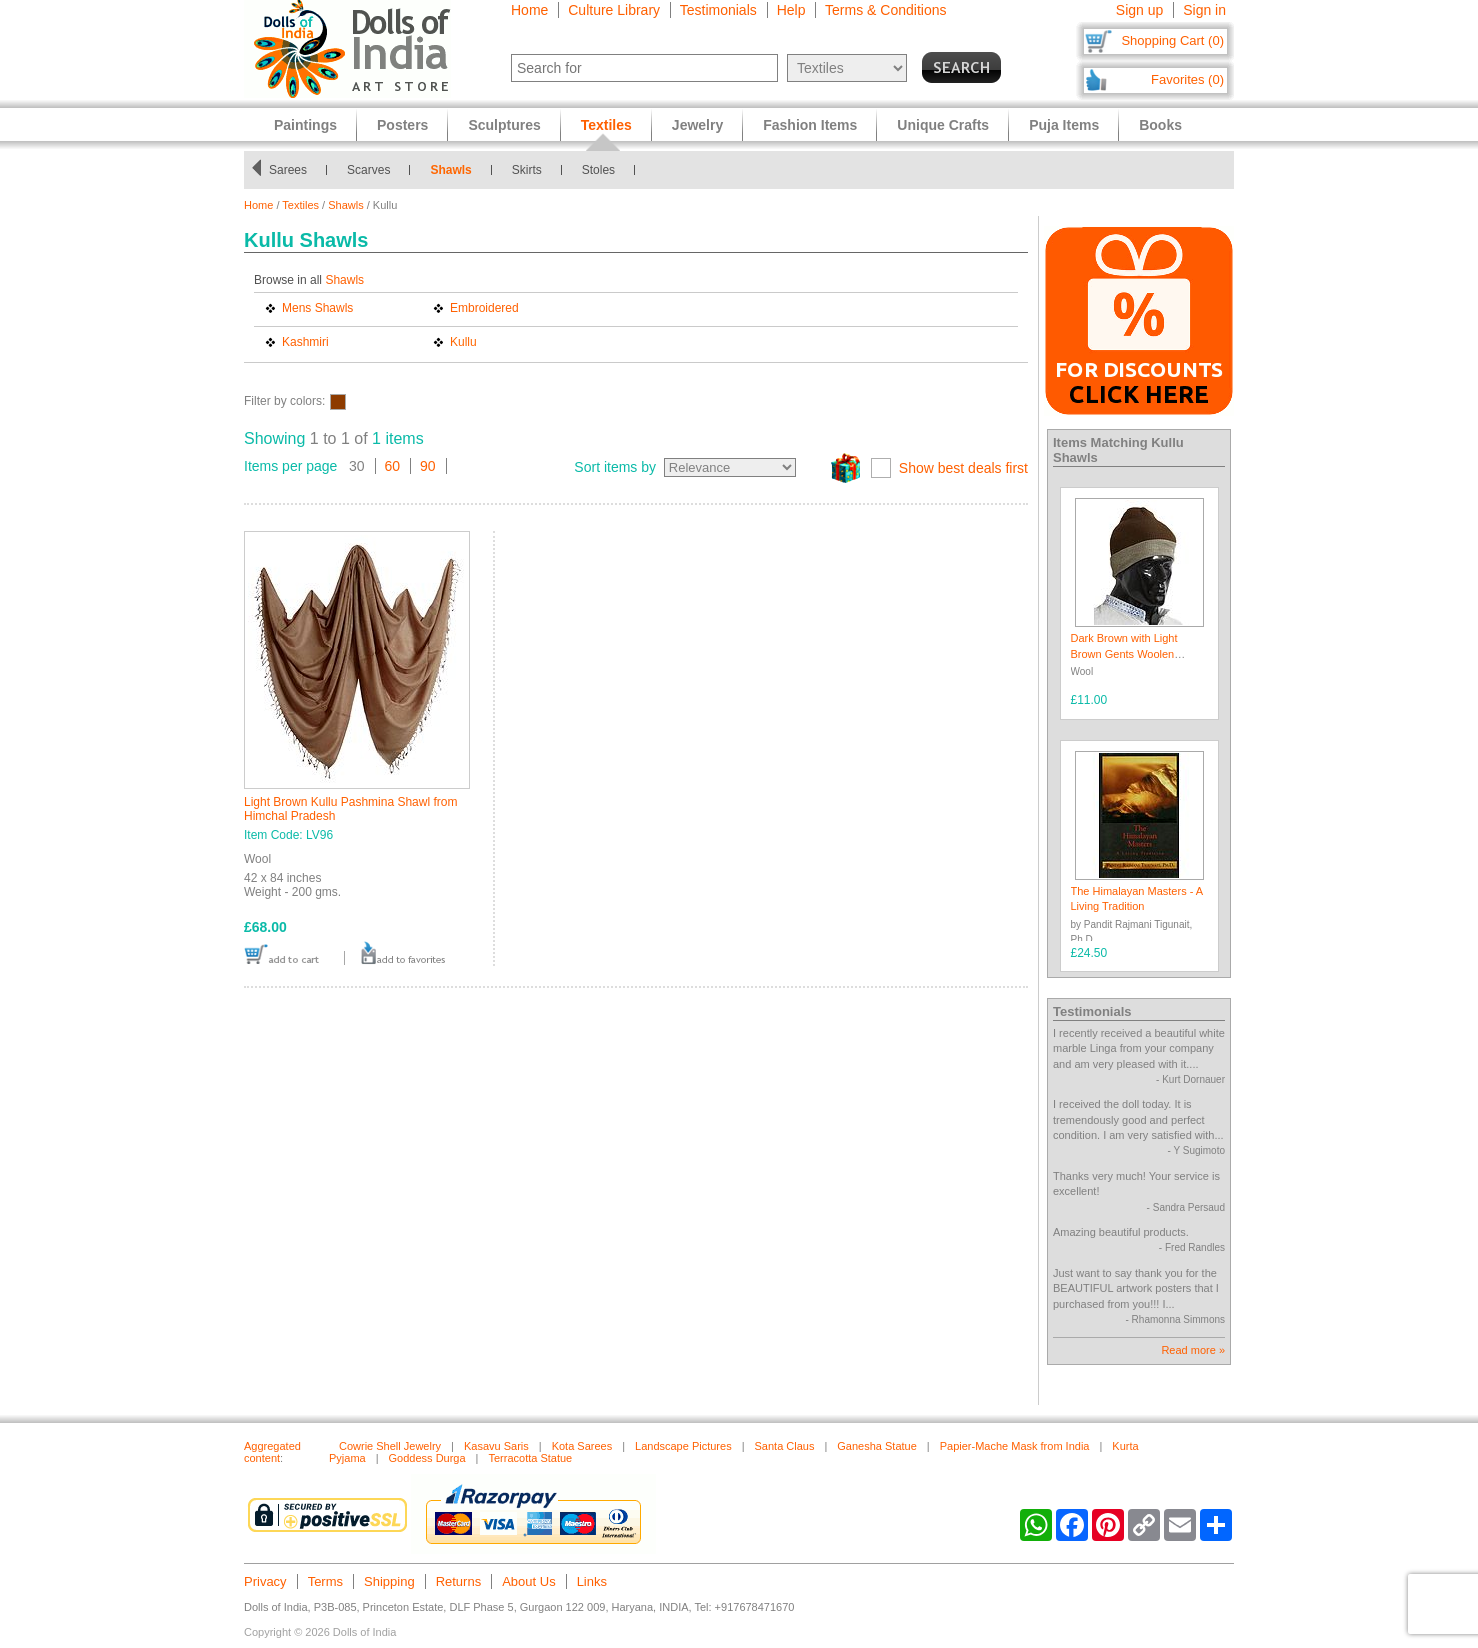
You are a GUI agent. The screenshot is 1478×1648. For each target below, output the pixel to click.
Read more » (1193, 1350)
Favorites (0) (1187, 79)
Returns (459, 1581)
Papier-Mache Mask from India (1015, 1446)
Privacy (265, 1581)
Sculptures (504, 125)
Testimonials (718, 10)
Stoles (598, 170)
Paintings (305, 125)
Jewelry (697, 125)
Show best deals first (963, 468)
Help (791, 10)
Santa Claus (785, 1446)
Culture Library (614, 10)
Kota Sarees (582, 1446)
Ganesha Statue (877, 1446)
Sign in (1204, 10)
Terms (325, 1581)
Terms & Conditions (885, 10)
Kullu (463, 342)
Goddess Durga (427, 1458)
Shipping (389, 1581)
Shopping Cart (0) (1172, 40)
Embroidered (484, 308)
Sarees (288, 170)
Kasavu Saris (496, 1446)
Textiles (300, 205)
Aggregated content (272, 1452)
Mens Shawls (317, 308)
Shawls (450, 170)
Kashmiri (305, 342)
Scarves (368, 170)
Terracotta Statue (530, 1458)
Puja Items (1064, 125)
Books (1160, 125)
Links (592, 1581)
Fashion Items (810, 125)
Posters (402, 125)
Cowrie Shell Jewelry (390, 1446)
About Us (528, 1581)
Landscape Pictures (683, 1446)
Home (529, 10)
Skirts (527, 170)
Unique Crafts (943, 125)
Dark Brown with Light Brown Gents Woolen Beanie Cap (1124, 653)
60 (393, 466)
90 (428, 466)
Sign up (1139, 10)
